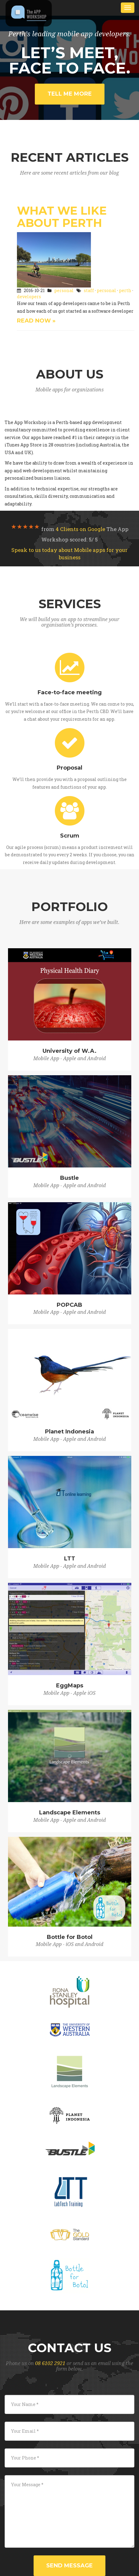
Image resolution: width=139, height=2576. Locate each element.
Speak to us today (69, 553)
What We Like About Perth (62, 217)
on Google (80, 529)
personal (64, 290)
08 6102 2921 (50, 2363)
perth (125, 290)
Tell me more (69, 93)
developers (29, 296)
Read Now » (36, 320)
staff (89, 290)
